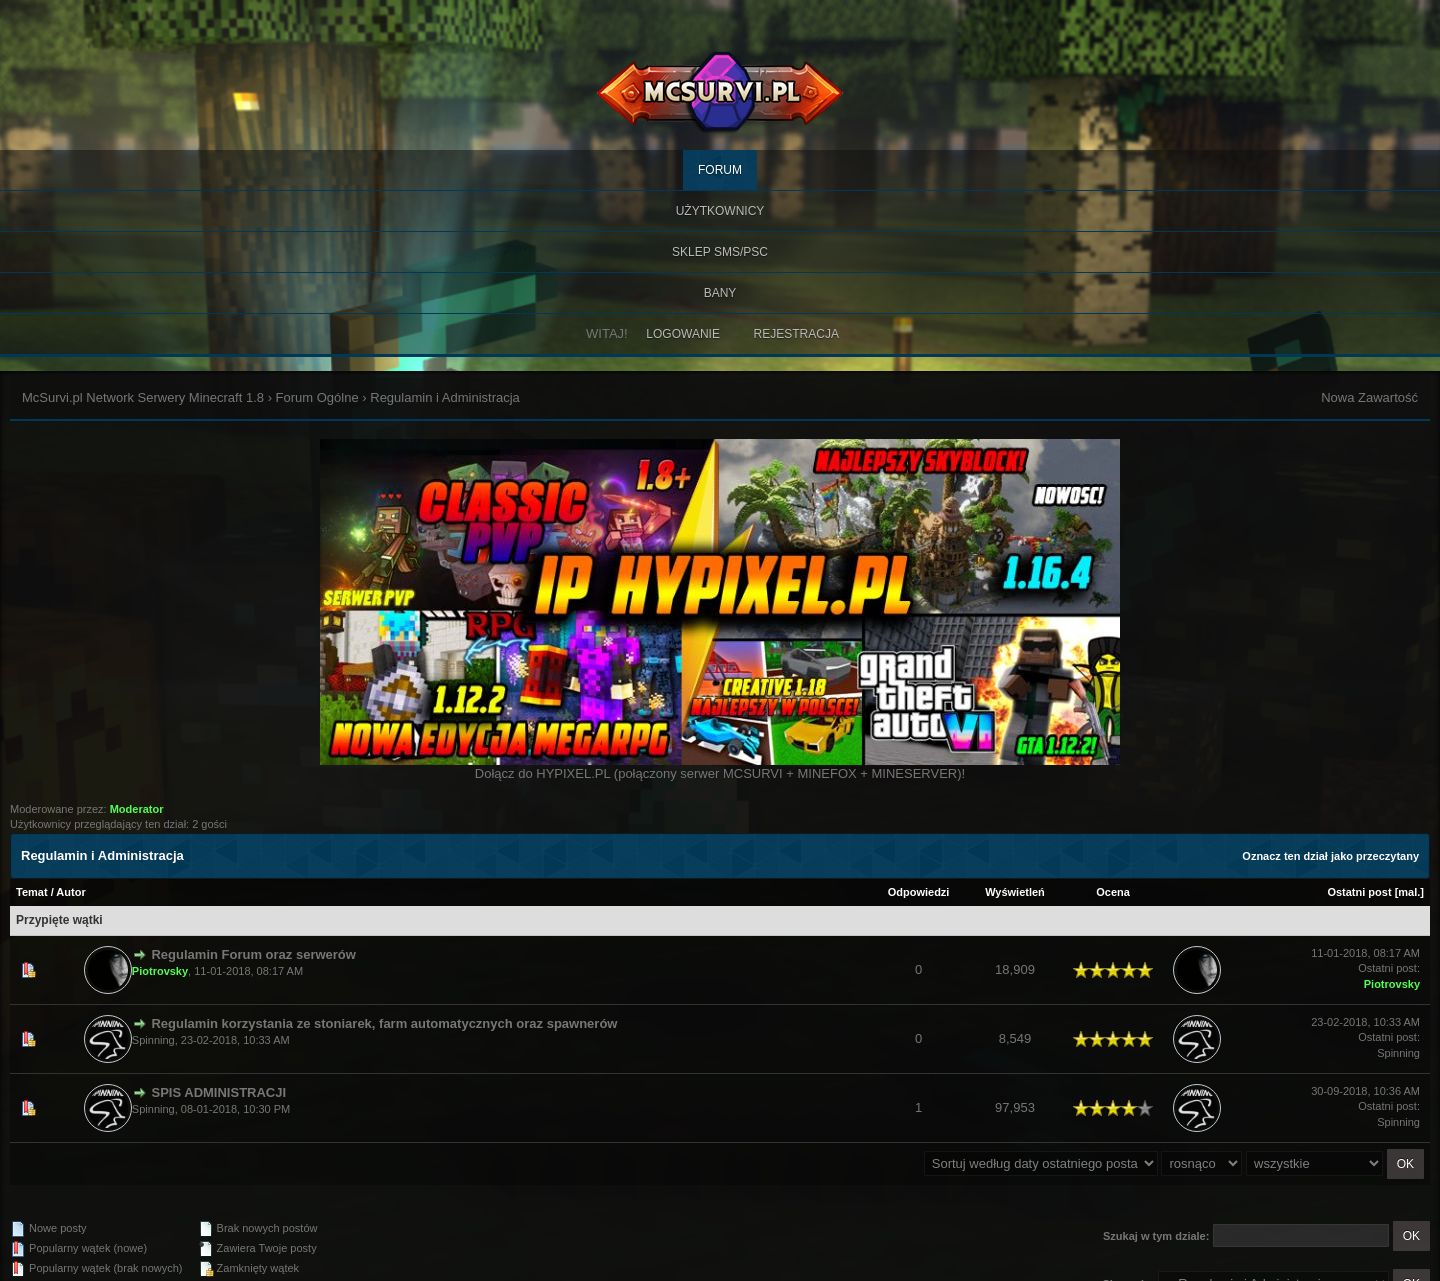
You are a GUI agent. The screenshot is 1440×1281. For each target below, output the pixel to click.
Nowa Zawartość (1369, 397)
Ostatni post (1359, 892)
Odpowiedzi (919, 892)
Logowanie (683, 334)
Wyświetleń (1015, 892)
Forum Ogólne (317, 397)
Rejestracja (796, 334)
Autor (70, 892)
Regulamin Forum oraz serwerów (253, 954)
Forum (720, 170)
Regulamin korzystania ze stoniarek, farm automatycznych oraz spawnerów (384, 1023)
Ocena (1113, 892)
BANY (720, 293)
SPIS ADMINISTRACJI (218, 1092)
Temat (32, 892)
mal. (1409, 892)
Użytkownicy (720, 211)
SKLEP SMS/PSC (720, 252)
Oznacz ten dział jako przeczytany (1330, 856)
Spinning (153, 1040)
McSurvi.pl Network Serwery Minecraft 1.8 (143, 397)
